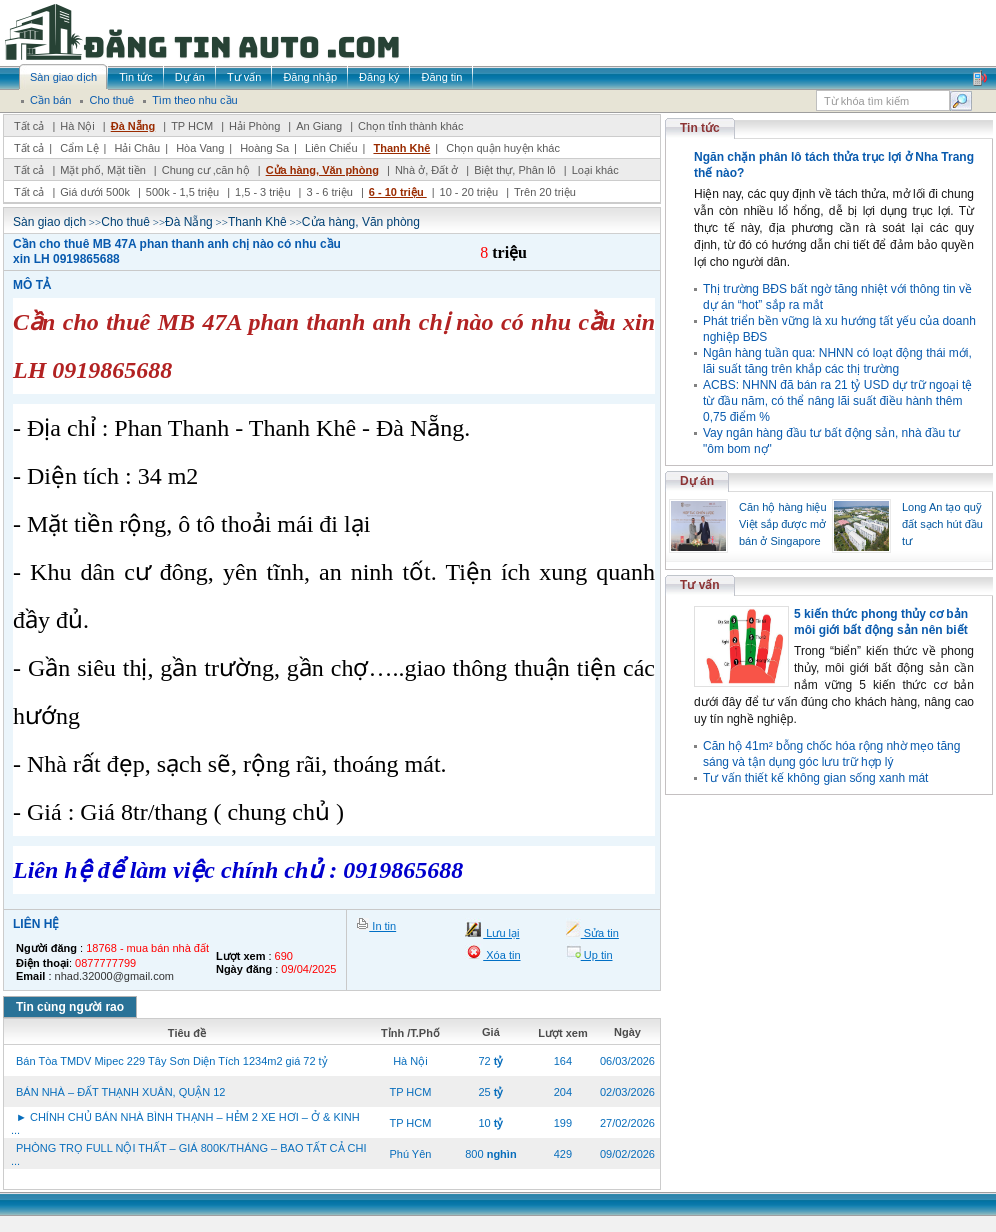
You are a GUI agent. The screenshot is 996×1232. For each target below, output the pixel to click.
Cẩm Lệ (79, 148)
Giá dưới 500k (95, 192)
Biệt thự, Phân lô (515, 170)
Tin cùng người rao (70, 1007)
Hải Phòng (254, 126)
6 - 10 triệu (398, 192)
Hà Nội (77, 126)
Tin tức (700, 128)
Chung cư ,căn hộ (206, 170)
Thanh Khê (401, 148)
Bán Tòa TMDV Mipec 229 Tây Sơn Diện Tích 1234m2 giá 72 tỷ (172, 1061)
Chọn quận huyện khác (503, 148)
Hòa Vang (200, 148)
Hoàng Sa (264, 148)
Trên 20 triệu (545, 192)
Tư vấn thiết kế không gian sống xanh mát (815, 778)
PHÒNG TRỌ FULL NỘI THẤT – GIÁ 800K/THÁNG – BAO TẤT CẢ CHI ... (189, 1154)
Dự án (697, 481)
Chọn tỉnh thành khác (410, 126)
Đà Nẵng (133, 126)
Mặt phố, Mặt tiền (103, 170)
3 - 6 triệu (330, 192)
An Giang (319, 126)
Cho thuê (125, 222)
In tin (382, 926)
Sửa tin (600, 933)
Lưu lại (501, 933)
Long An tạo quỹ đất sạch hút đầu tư (942, 524)
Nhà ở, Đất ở (426, 170)
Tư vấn (700, 585)
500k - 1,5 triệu (184, 192)
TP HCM (192, 126)
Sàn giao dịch (49, 222)
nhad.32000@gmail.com (114, 976)
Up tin (597, 955)
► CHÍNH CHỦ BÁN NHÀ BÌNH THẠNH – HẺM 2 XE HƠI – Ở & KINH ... (185, 1123)
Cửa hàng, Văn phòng (322, 170)
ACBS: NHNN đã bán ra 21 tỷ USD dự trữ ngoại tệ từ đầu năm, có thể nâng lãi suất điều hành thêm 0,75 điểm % (837, 401)
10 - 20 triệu (471, 192)
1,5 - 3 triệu (264, 192)
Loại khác (595, 170)
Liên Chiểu (331, 148)
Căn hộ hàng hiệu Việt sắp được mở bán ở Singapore (783, 524)
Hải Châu (137, 148)
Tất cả (29, 126)
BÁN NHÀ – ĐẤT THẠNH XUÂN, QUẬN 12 (120, 1092)
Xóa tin (501, 955)
